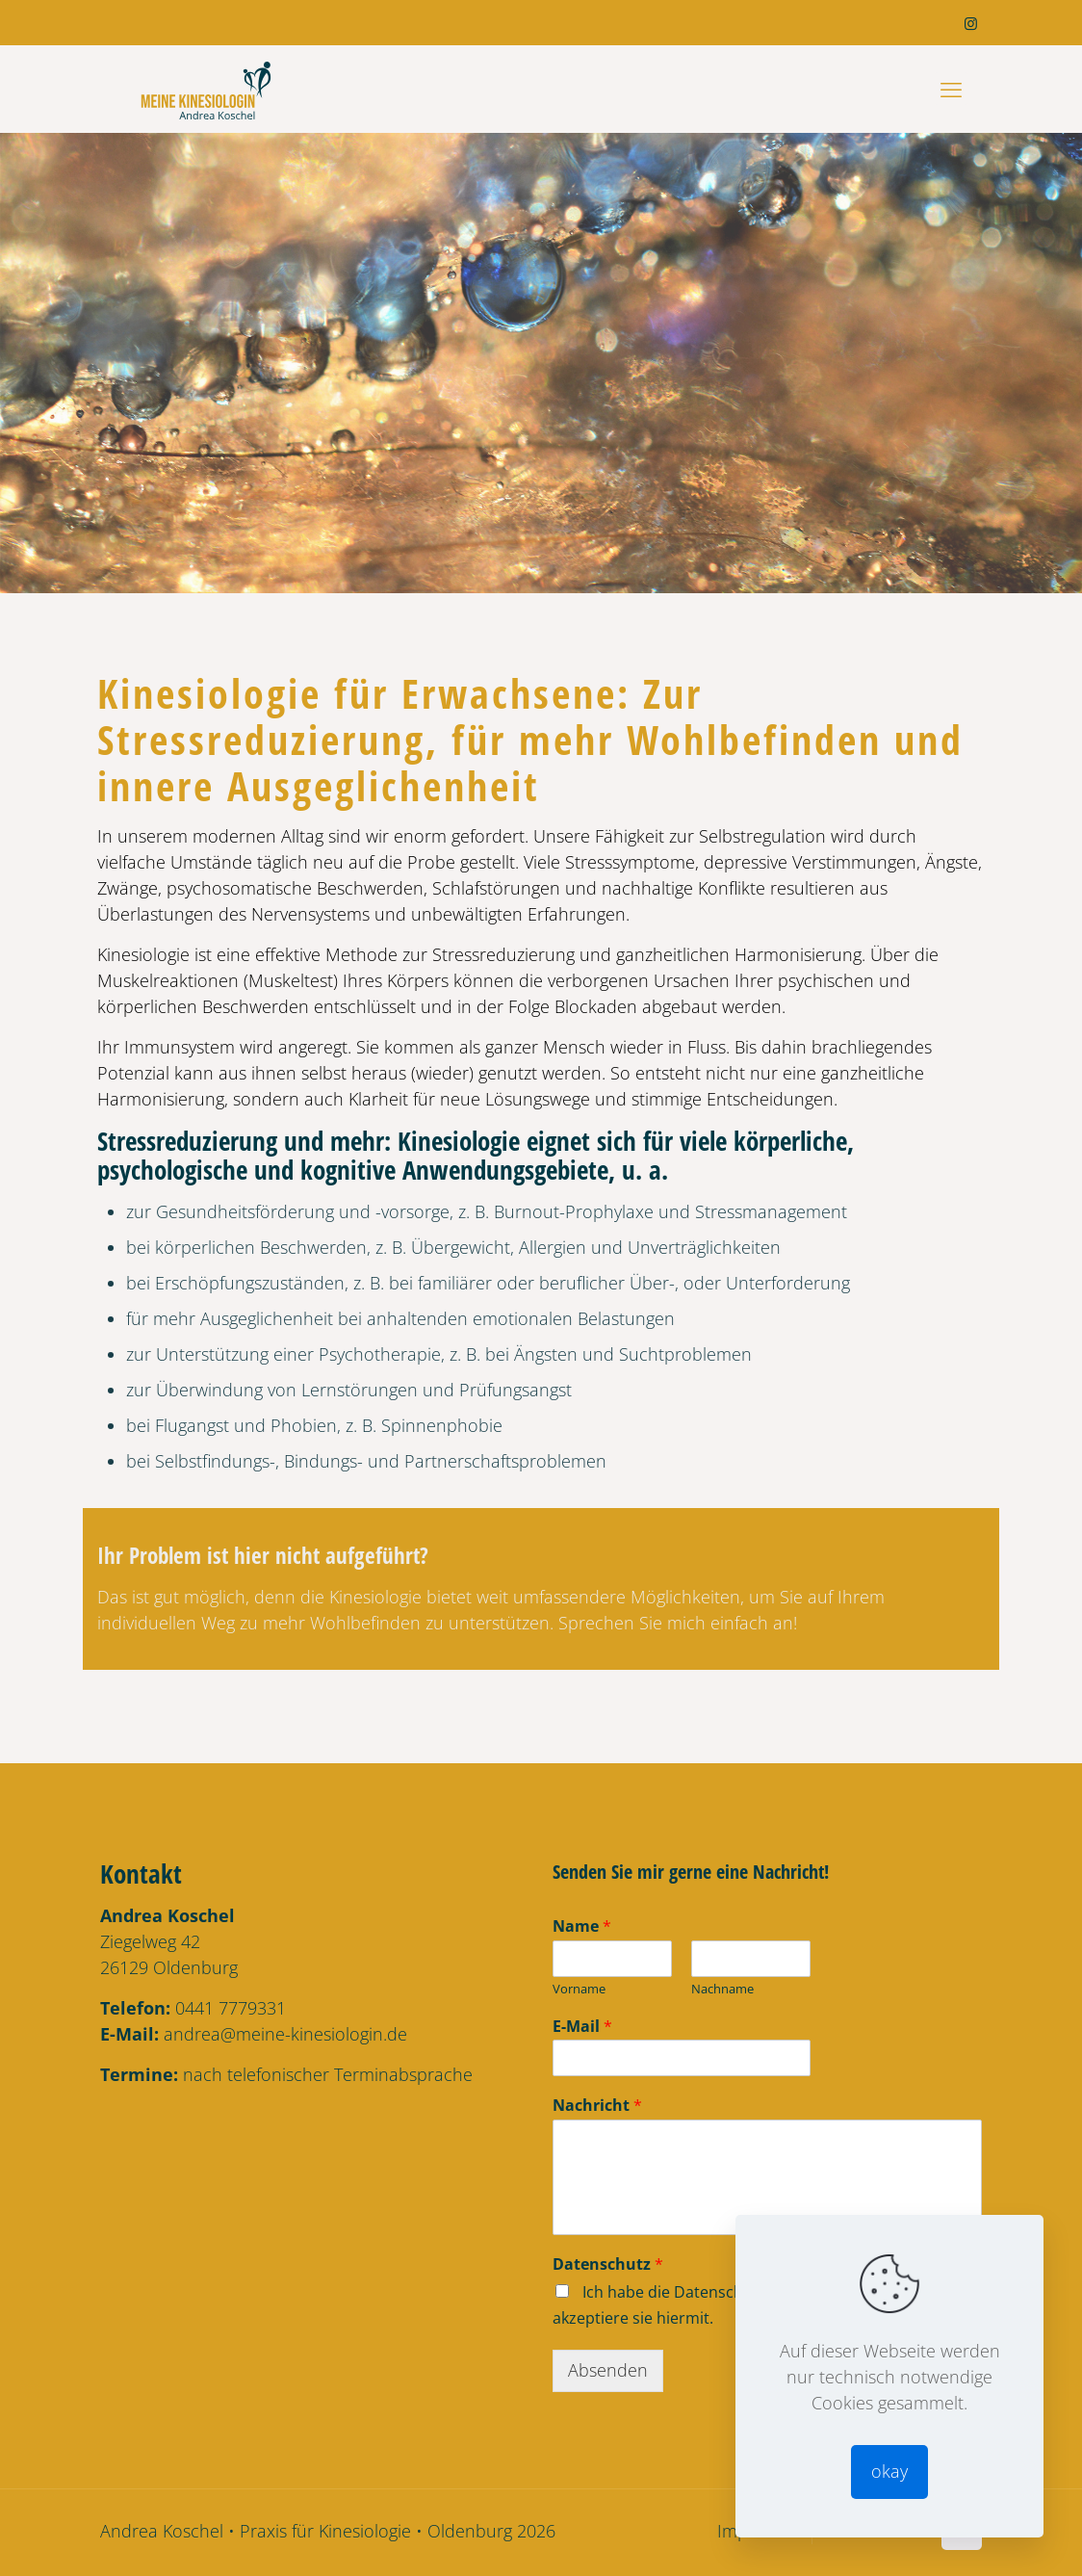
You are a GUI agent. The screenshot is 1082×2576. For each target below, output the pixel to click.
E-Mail (582, 2027)
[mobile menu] (951, 88)
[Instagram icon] (971, 23)
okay (889, 2471)
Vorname (579, 1989)
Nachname (722, 1989)
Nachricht (597, 2105)
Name (582, 1926)
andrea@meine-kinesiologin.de (285, 2033)
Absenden (608, 2369)
